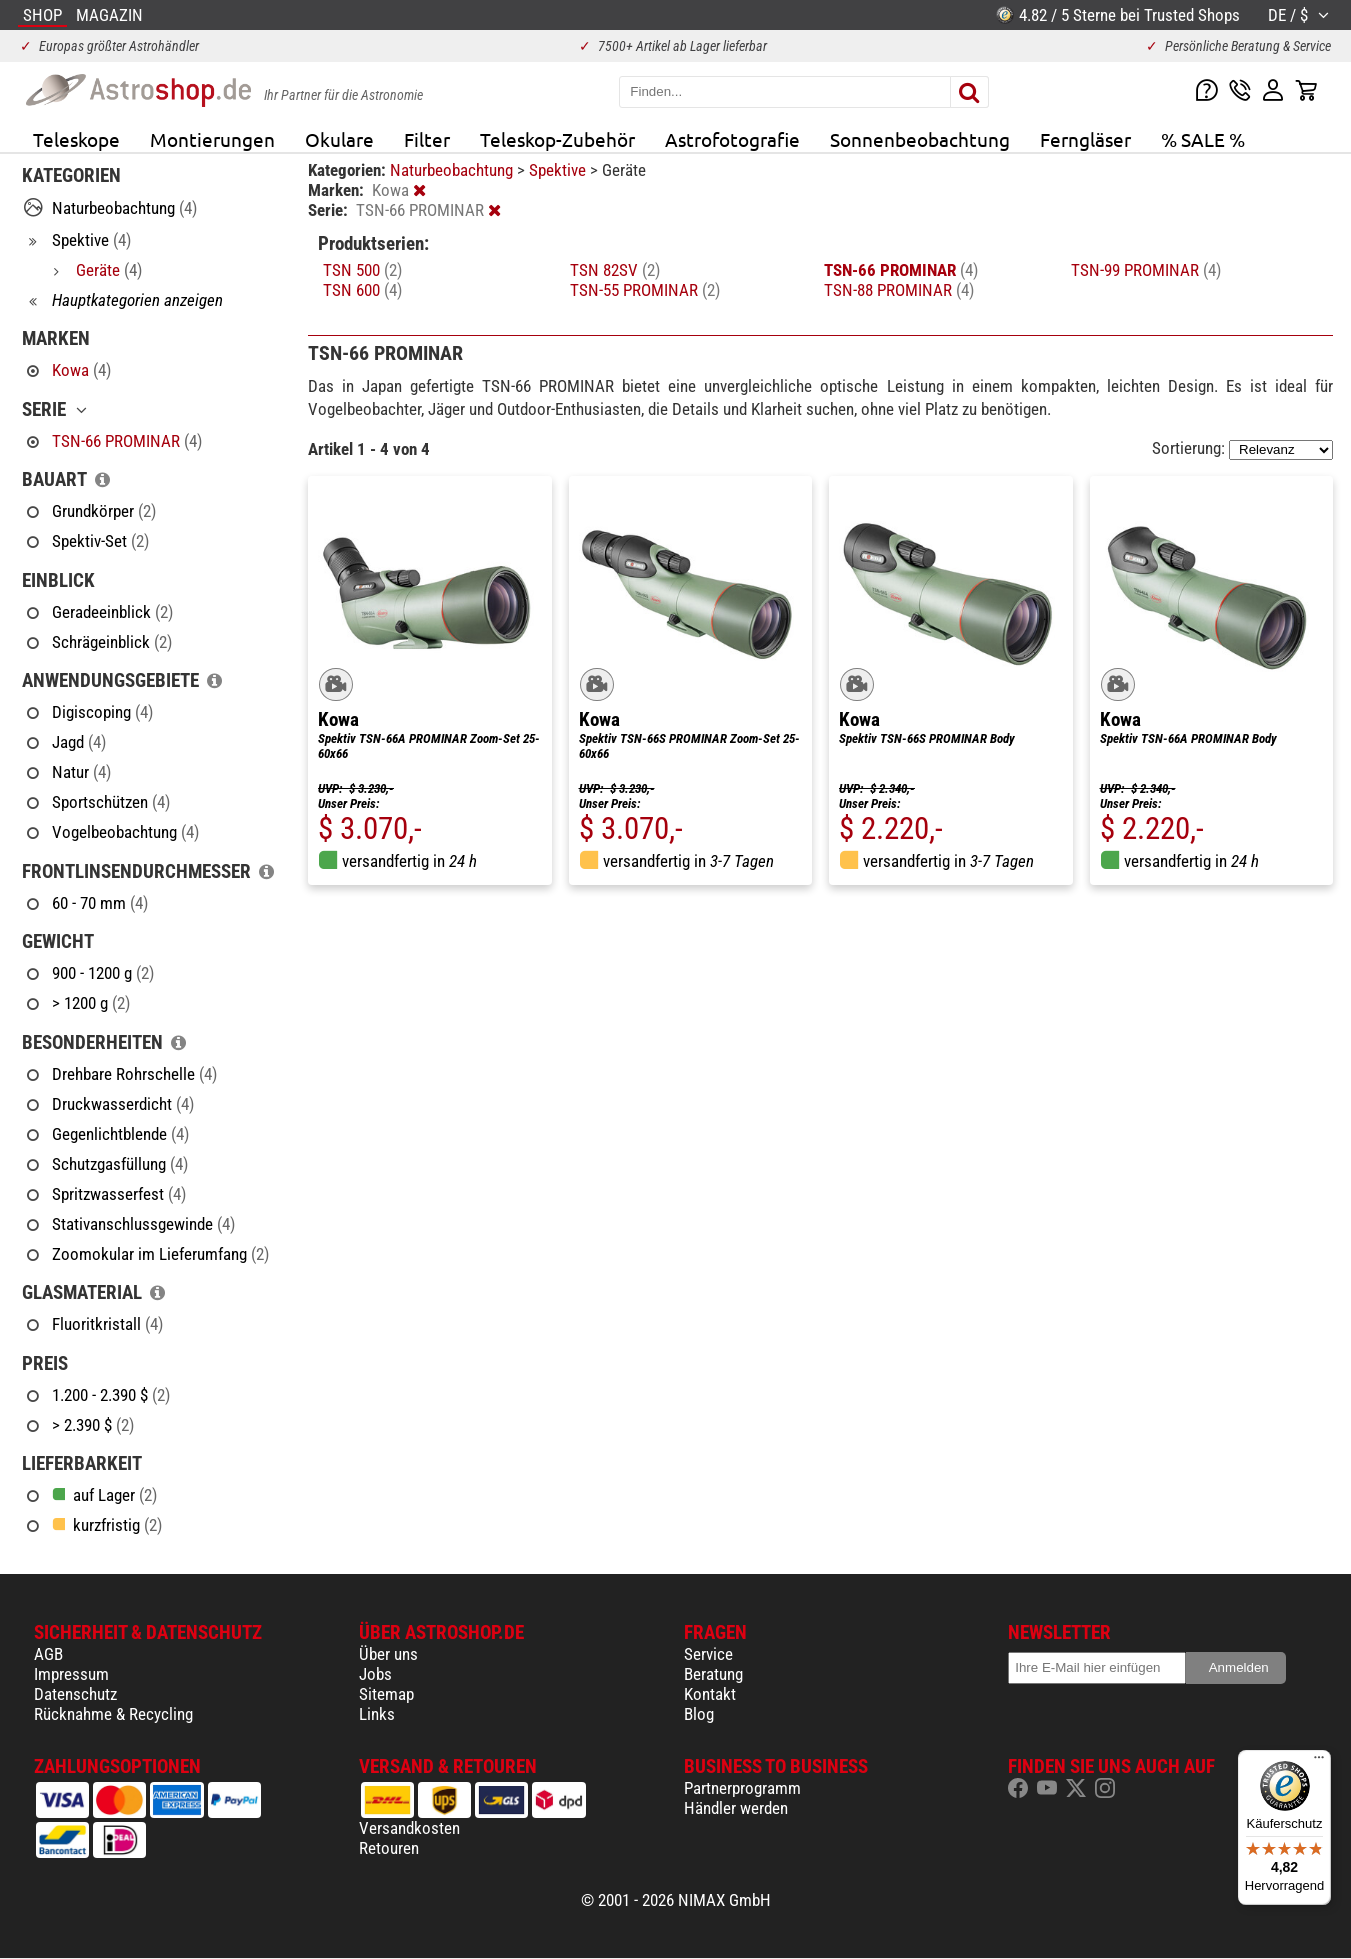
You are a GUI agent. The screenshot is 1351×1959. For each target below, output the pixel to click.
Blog (699, 1714)
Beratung (713, 1674)
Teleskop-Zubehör (557, 139)
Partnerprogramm (742, 1788)
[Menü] (1319, 1762)
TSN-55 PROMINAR (645, 290)
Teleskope (76, 139)
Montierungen (212, 139)
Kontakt (710, 1694)
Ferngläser (1085, 139)
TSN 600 (362, 290)
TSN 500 (362, 270)
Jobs (375, 1674)
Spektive (559, 170)
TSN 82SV (615, 270)
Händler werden (736, 1808)
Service (708, 1654)
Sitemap (386, 1694)
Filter (427, 139)
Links (377, 1714)
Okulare (339, 139)
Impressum (71, 1674)
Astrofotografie (732, 139)
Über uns (388, 1654)
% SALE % (1203, 139)
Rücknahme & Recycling (113, 1714)
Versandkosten (409, 1828)
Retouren (389, 1848)
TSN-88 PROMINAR (899, 290)
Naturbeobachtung (453, 170)
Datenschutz (75, 1694)
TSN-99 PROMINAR (1146, 270)
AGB (48, 1654)
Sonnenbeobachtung (920, 139)
